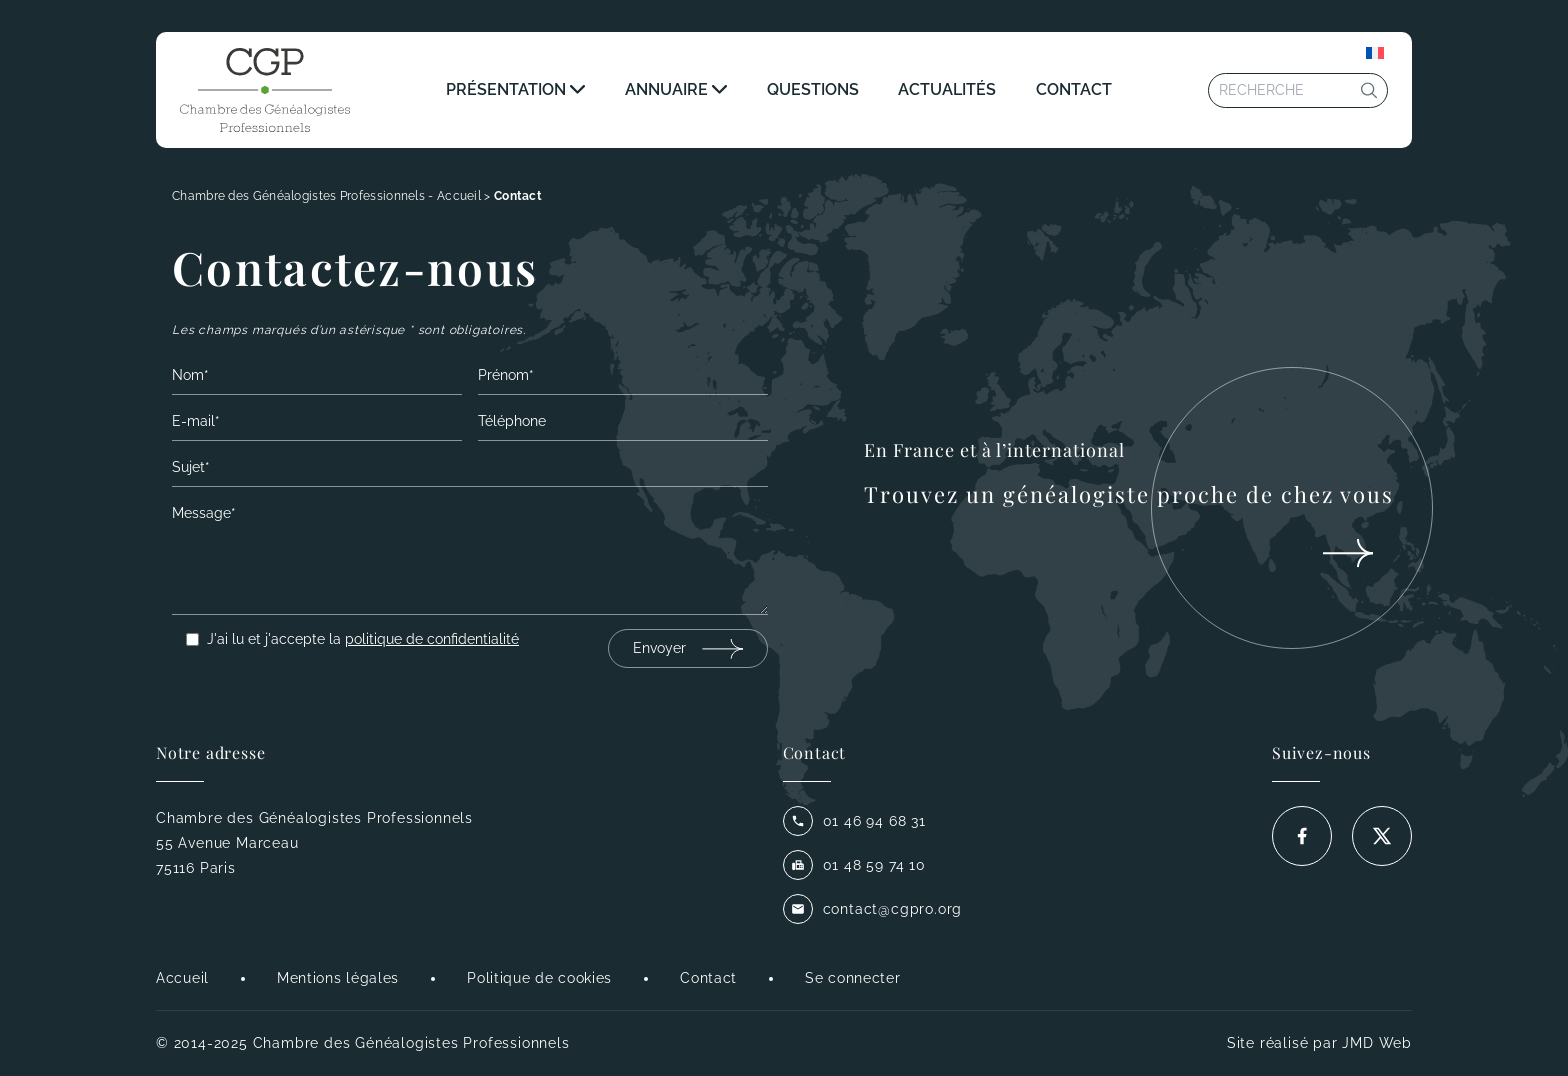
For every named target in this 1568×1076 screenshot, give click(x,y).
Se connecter (852, 978)
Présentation (506, 89)
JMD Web (1377, 1043)
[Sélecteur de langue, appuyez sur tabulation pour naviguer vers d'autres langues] (1375, 53)
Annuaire (666, 89)
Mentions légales (338, 978)
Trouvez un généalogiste (1129, 494)
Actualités (947, 89)
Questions (813, 89)
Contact (1074, 89)
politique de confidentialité (432, 639)
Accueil (182, 978)
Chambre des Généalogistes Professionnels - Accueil (326, 196)
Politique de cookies (539, 978)
